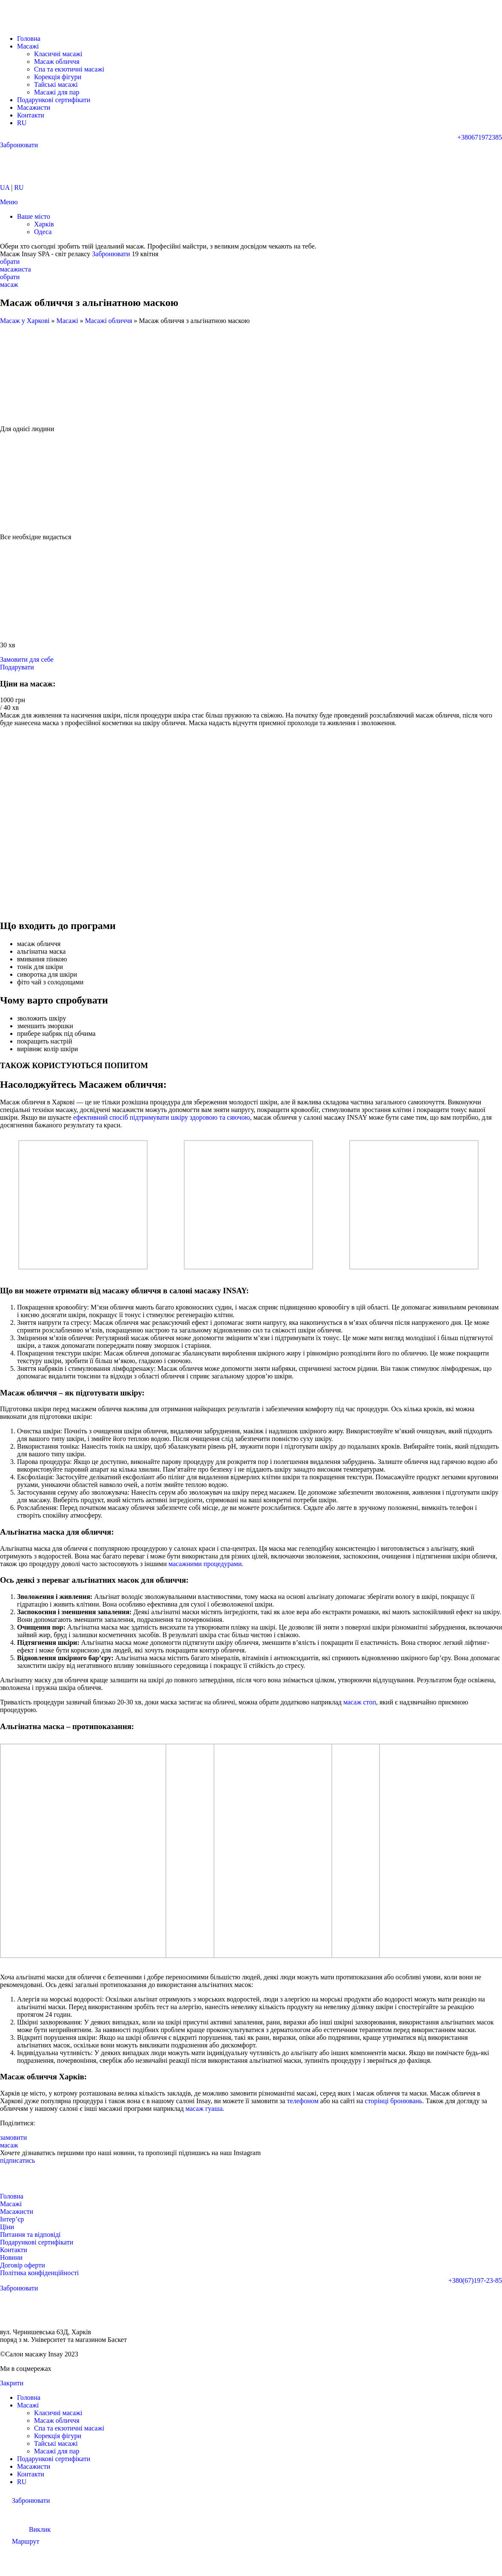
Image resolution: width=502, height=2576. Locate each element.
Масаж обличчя (57, 61)
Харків (44, 224)
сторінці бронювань (393, 2100)
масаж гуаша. (204, 2108)
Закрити (11, 2383)
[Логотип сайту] (35, 24)
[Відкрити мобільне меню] (9, 202)
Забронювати (111, 253)
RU (18, 187)
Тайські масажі (56, 84)
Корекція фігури (57, 76)
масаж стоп (359, 1702)
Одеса (42, 231)
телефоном (302, 2100)
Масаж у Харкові (24, 320)
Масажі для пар (56, 92)
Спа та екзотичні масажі (69, 69)
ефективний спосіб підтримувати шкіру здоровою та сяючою (161, 1117)
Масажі (67, 320)
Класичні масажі (58, 53)
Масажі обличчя (108, 320)
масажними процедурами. (205, 1563)
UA (4, 187)
